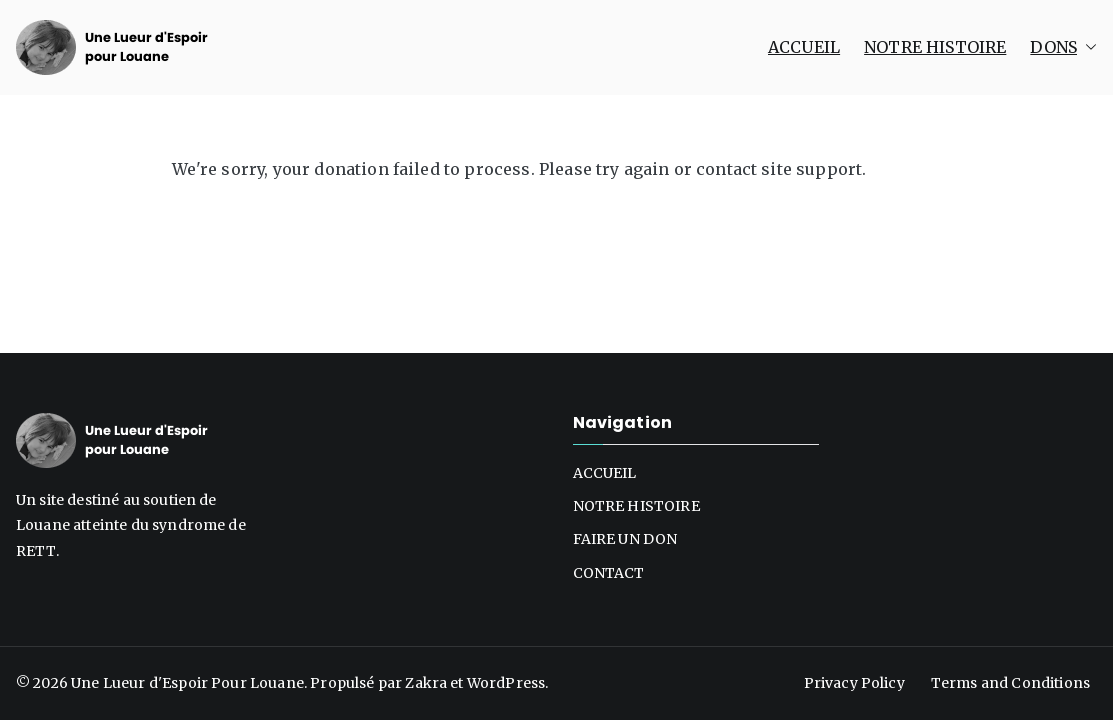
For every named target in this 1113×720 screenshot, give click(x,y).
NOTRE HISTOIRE (935, 47)
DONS (1063, 47)
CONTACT (609, 573)
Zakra (426, 683)
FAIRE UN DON (625, 539)
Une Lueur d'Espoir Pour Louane (187, 683)
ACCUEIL (804, 47)
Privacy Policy (854, 683)
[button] (1087, 47)
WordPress (506, 683)
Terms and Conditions (1010, 683)
